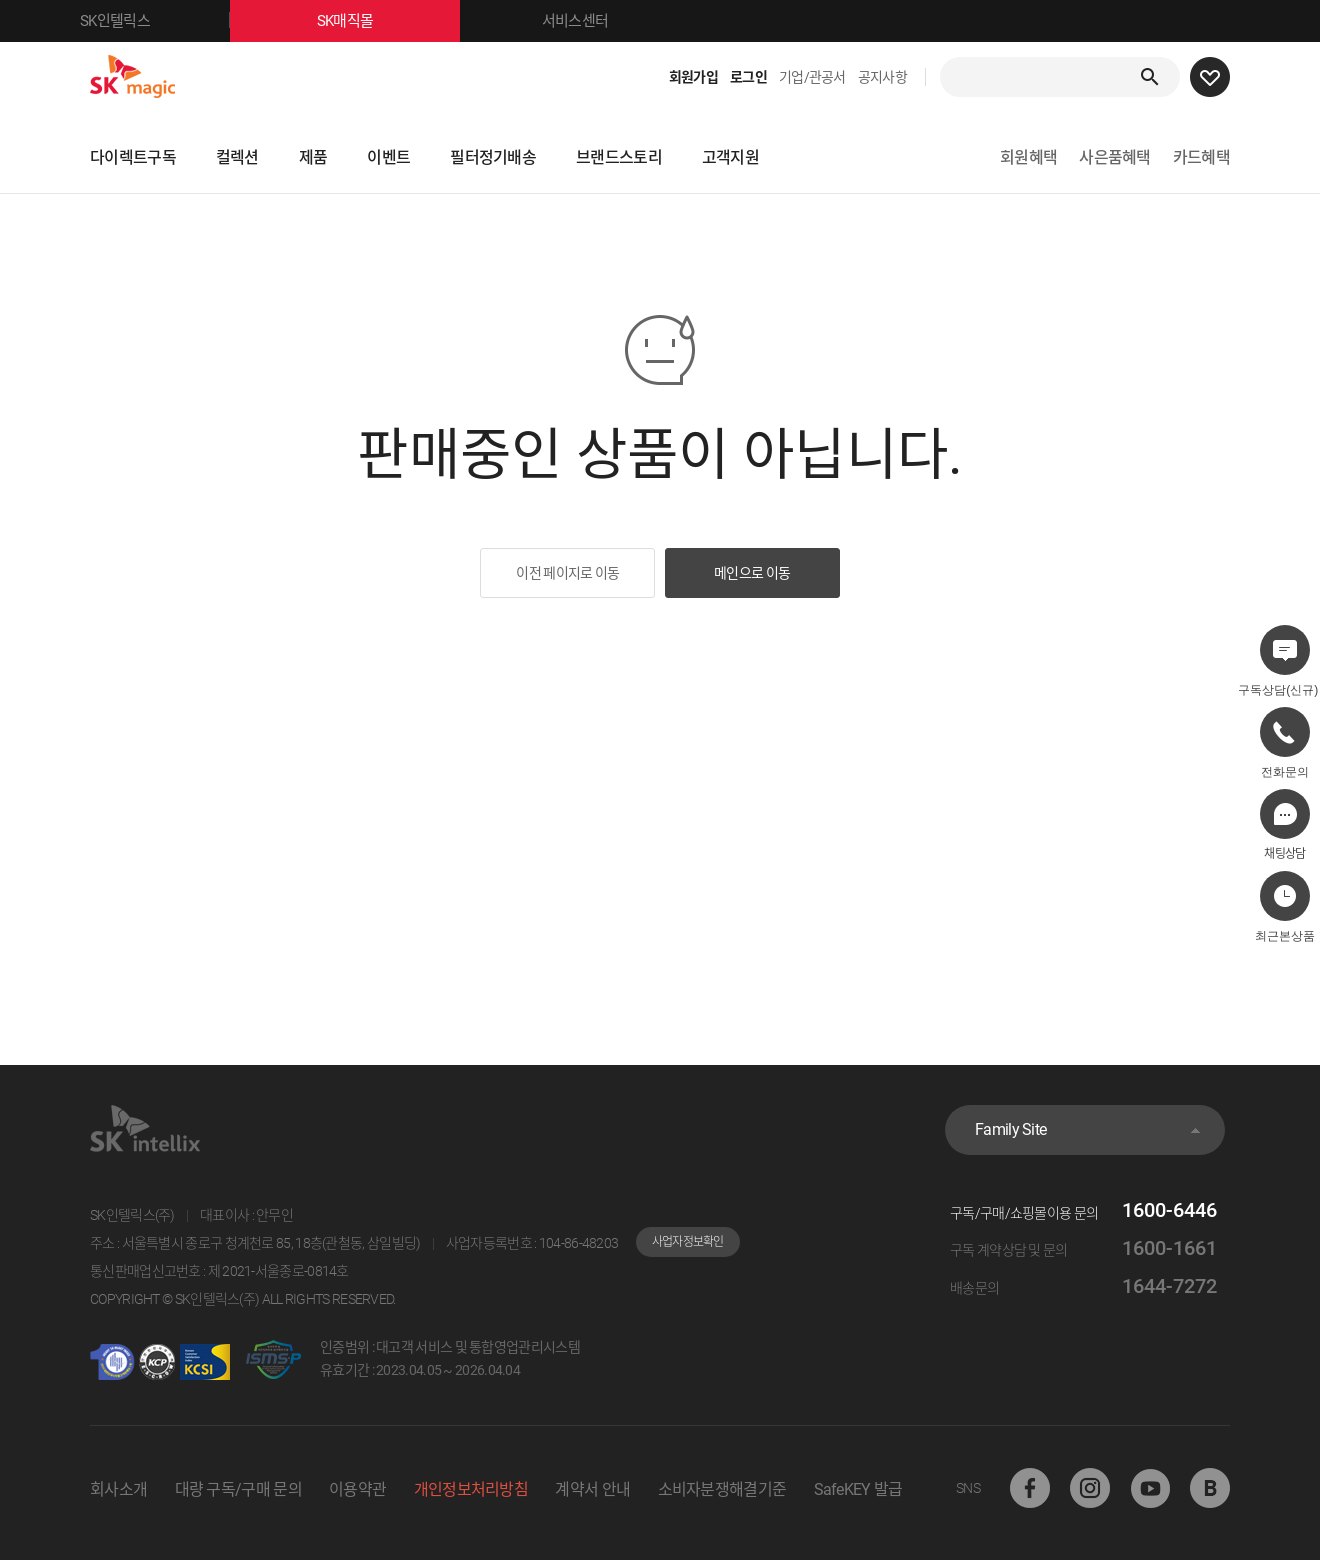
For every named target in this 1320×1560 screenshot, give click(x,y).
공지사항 (882, 77)
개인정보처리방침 (471, 1489)
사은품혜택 (1115, 157)
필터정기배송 (493, 157)
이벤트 (388, 157)
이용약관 (357, 1489)
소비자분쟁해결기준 (722, 1489)
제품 (313, 157)
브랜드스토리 (619, 157)
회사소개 (118, 1489)
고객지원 (730, 157)
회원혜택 (1028, 157)
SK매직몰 (388, 21)
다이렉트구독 (133, 157)
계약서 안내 (592, 1489)
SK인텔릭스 (155, 21)
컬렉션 (237, 157)
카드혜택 (1201, 157)
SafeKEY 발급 (858, 1489)
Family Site (1010, 1129)
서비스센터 (575, 21)
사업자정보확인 (688, 1242)
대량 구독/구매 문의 (238, 1489)
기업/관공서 (812, 77)
